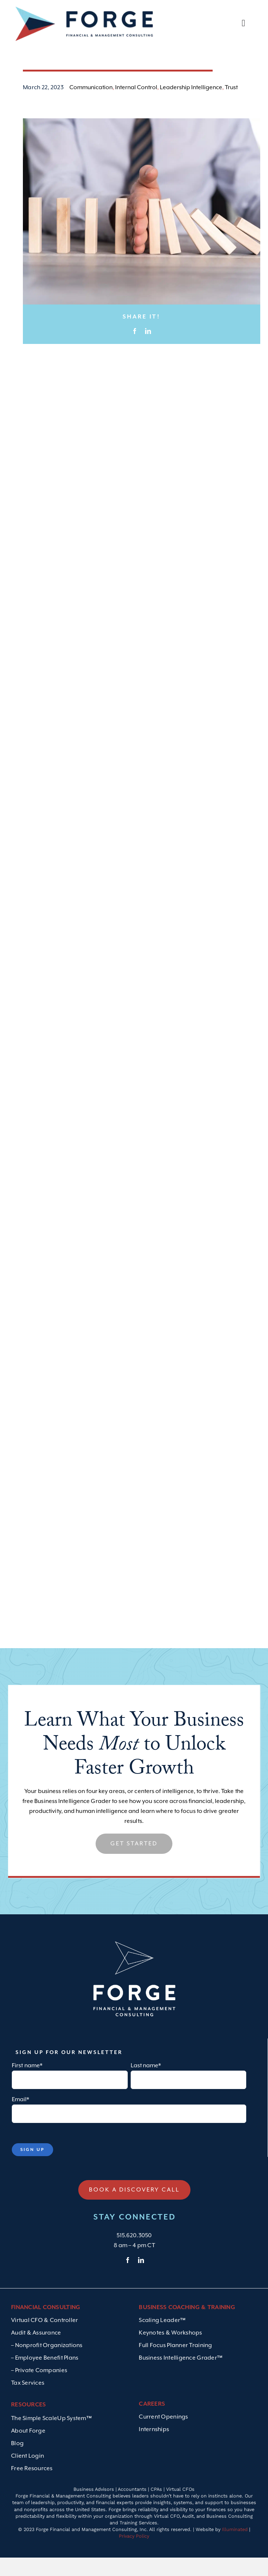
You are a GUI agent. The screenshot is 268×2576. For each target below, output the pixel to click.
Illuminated (235, 2557)
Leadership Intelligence (191, 115)
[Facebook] (134, 358)
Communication (91, 115)
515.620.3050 (134, 2263)
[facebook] (128, 2288)
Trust (231, 115)
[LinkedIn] (148, 358)
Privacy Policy (134, 2564)
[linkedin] (141, 2288)
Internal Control (136, 115)
